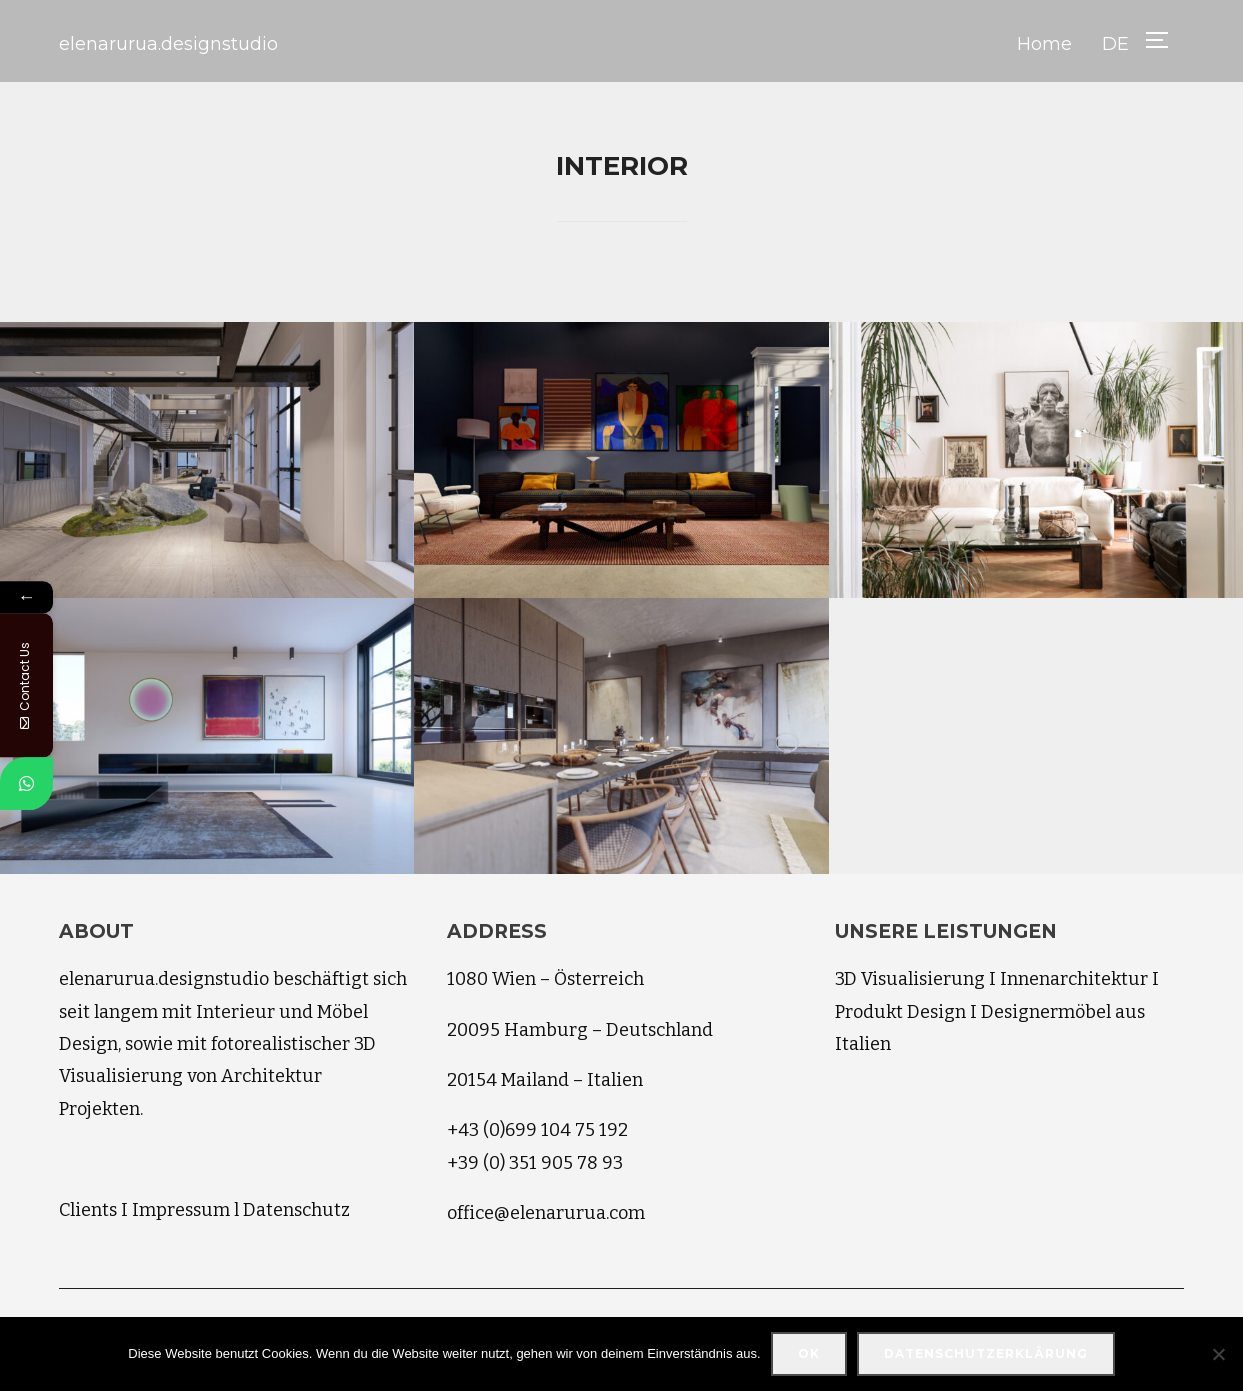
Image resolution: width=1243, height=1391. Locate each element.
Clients (88, 1210)
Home (1044, 44)
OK (809, 1353)
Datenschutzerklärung (986, 1353)
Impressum (181, 1210)
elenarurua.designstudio (168, 44)
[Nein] (1218, 1354)
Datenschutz (296, 1210)
